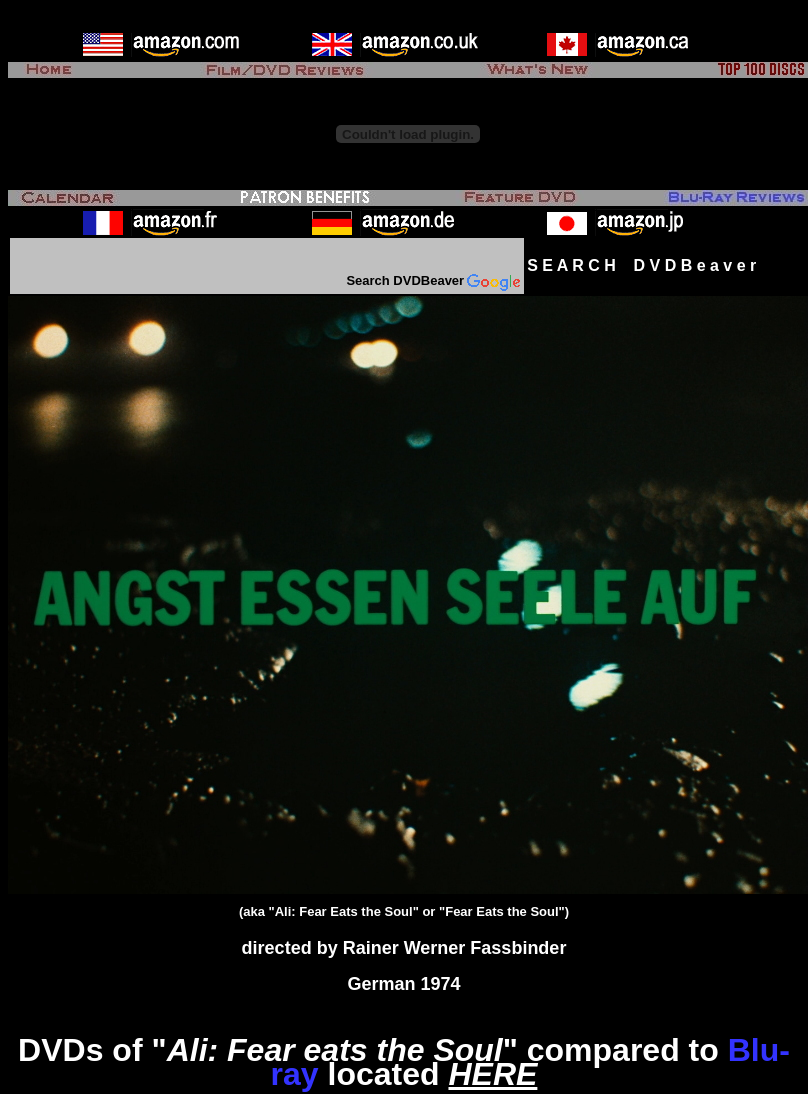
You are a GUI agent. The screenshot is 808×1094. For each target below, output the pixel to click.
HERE (492, 1074)
